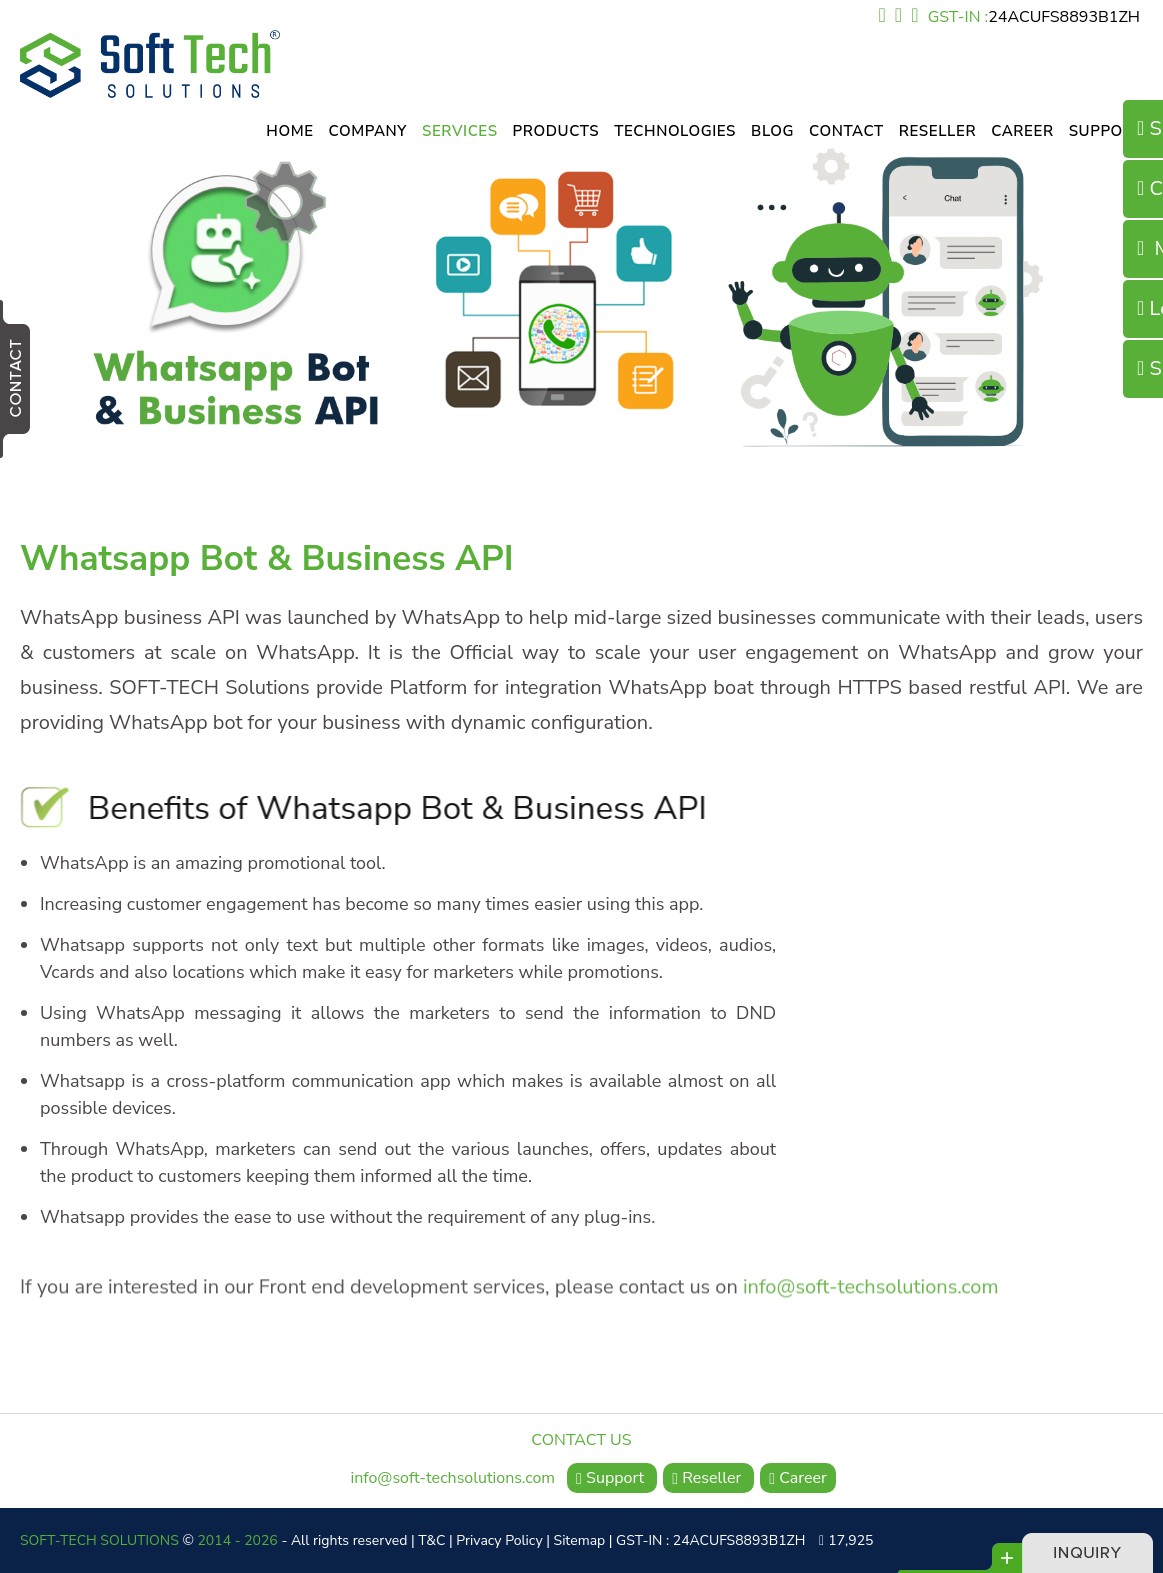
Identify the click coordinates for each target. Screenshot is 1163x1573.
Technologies (675, 131)
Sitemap (580, 1540)
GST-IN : (1034, 17)
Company (368, 131)
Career (1022, 131)
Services (460, 131)
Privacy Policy (499, 1540)
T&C (431, 1540)
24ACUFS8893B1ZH (1064, 17)
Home (289, 131)
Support (1106, 131)
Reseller (937, 131)
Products (556, 131)
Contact (846, 131)
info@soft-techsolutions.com (871, 1279)
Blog (772, 131)
